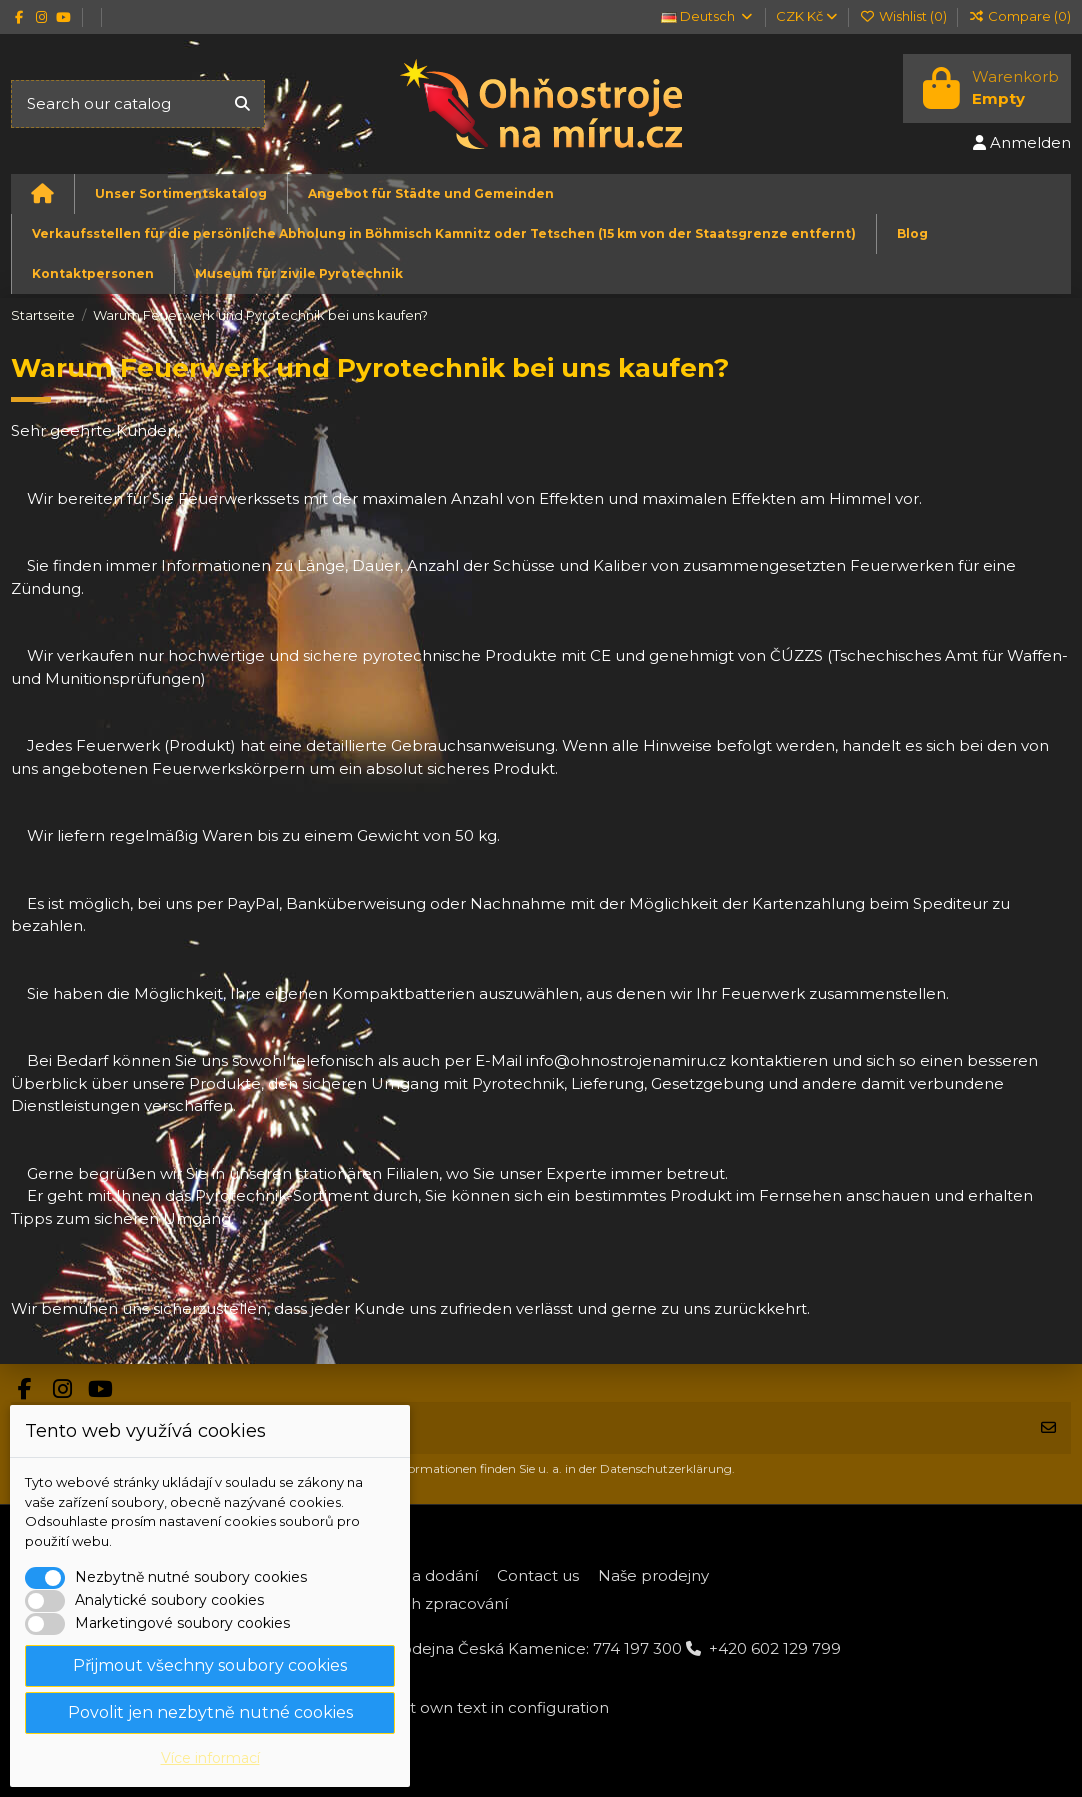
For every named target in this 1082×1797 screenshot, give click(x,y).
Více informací (210, 1758)
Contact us (538, 1575)
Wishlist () (904, 16)
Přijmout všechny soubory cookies (210, 1665)
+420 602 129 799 (775, 1648)
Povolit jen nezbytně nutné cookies (210, 1712)
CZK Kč (806, 16)
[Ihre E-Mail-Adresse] (519, 1428)
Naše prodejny (653, 1575)
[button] (180, 194)
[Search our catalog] (242, 104)
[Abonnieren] (1048, 1428)
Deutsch (707, 16)
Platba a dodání (418, 1575)
